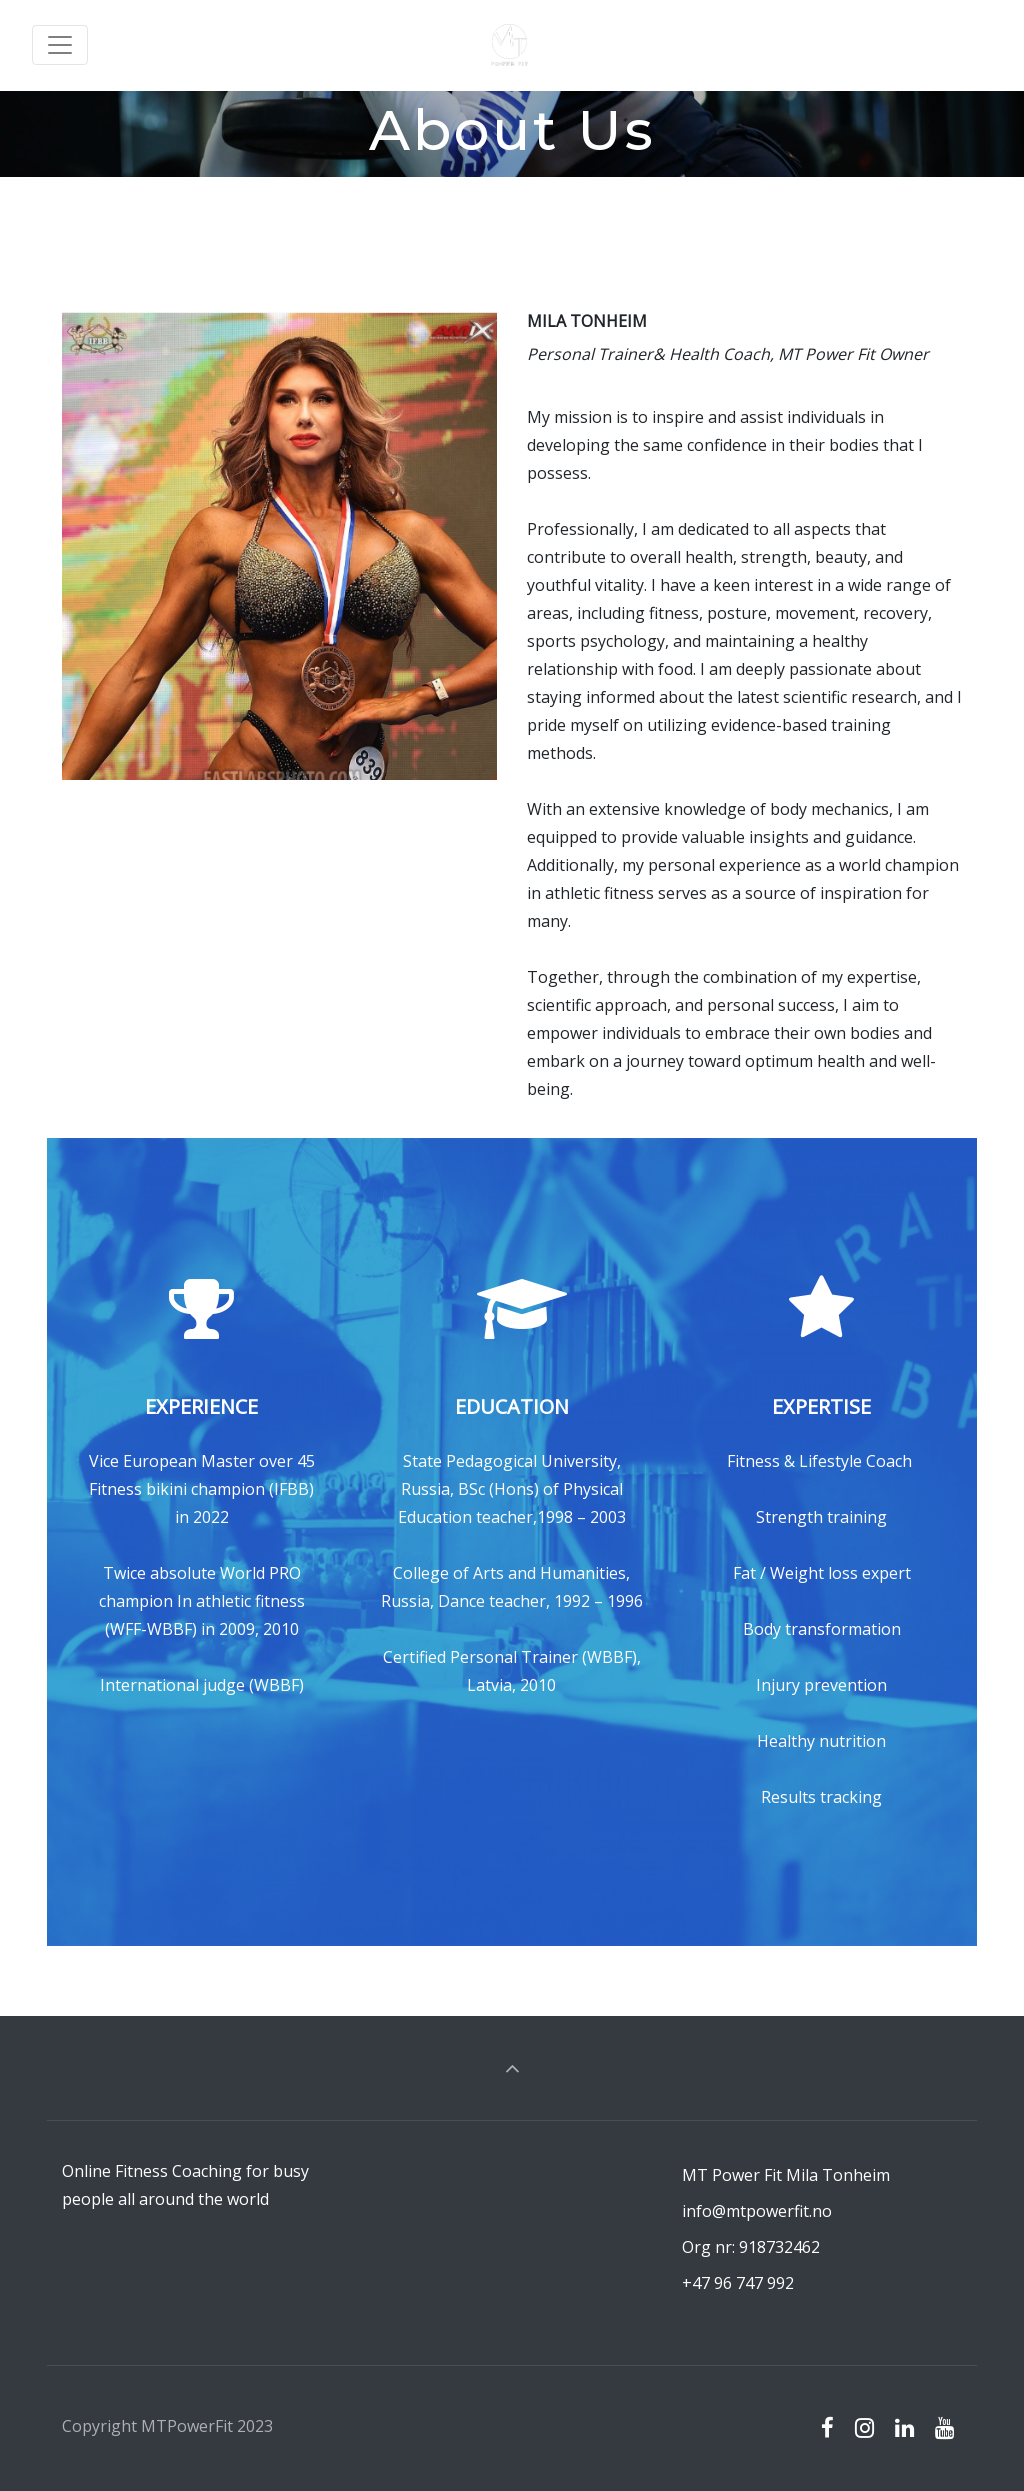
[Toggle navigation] (60, 45)
